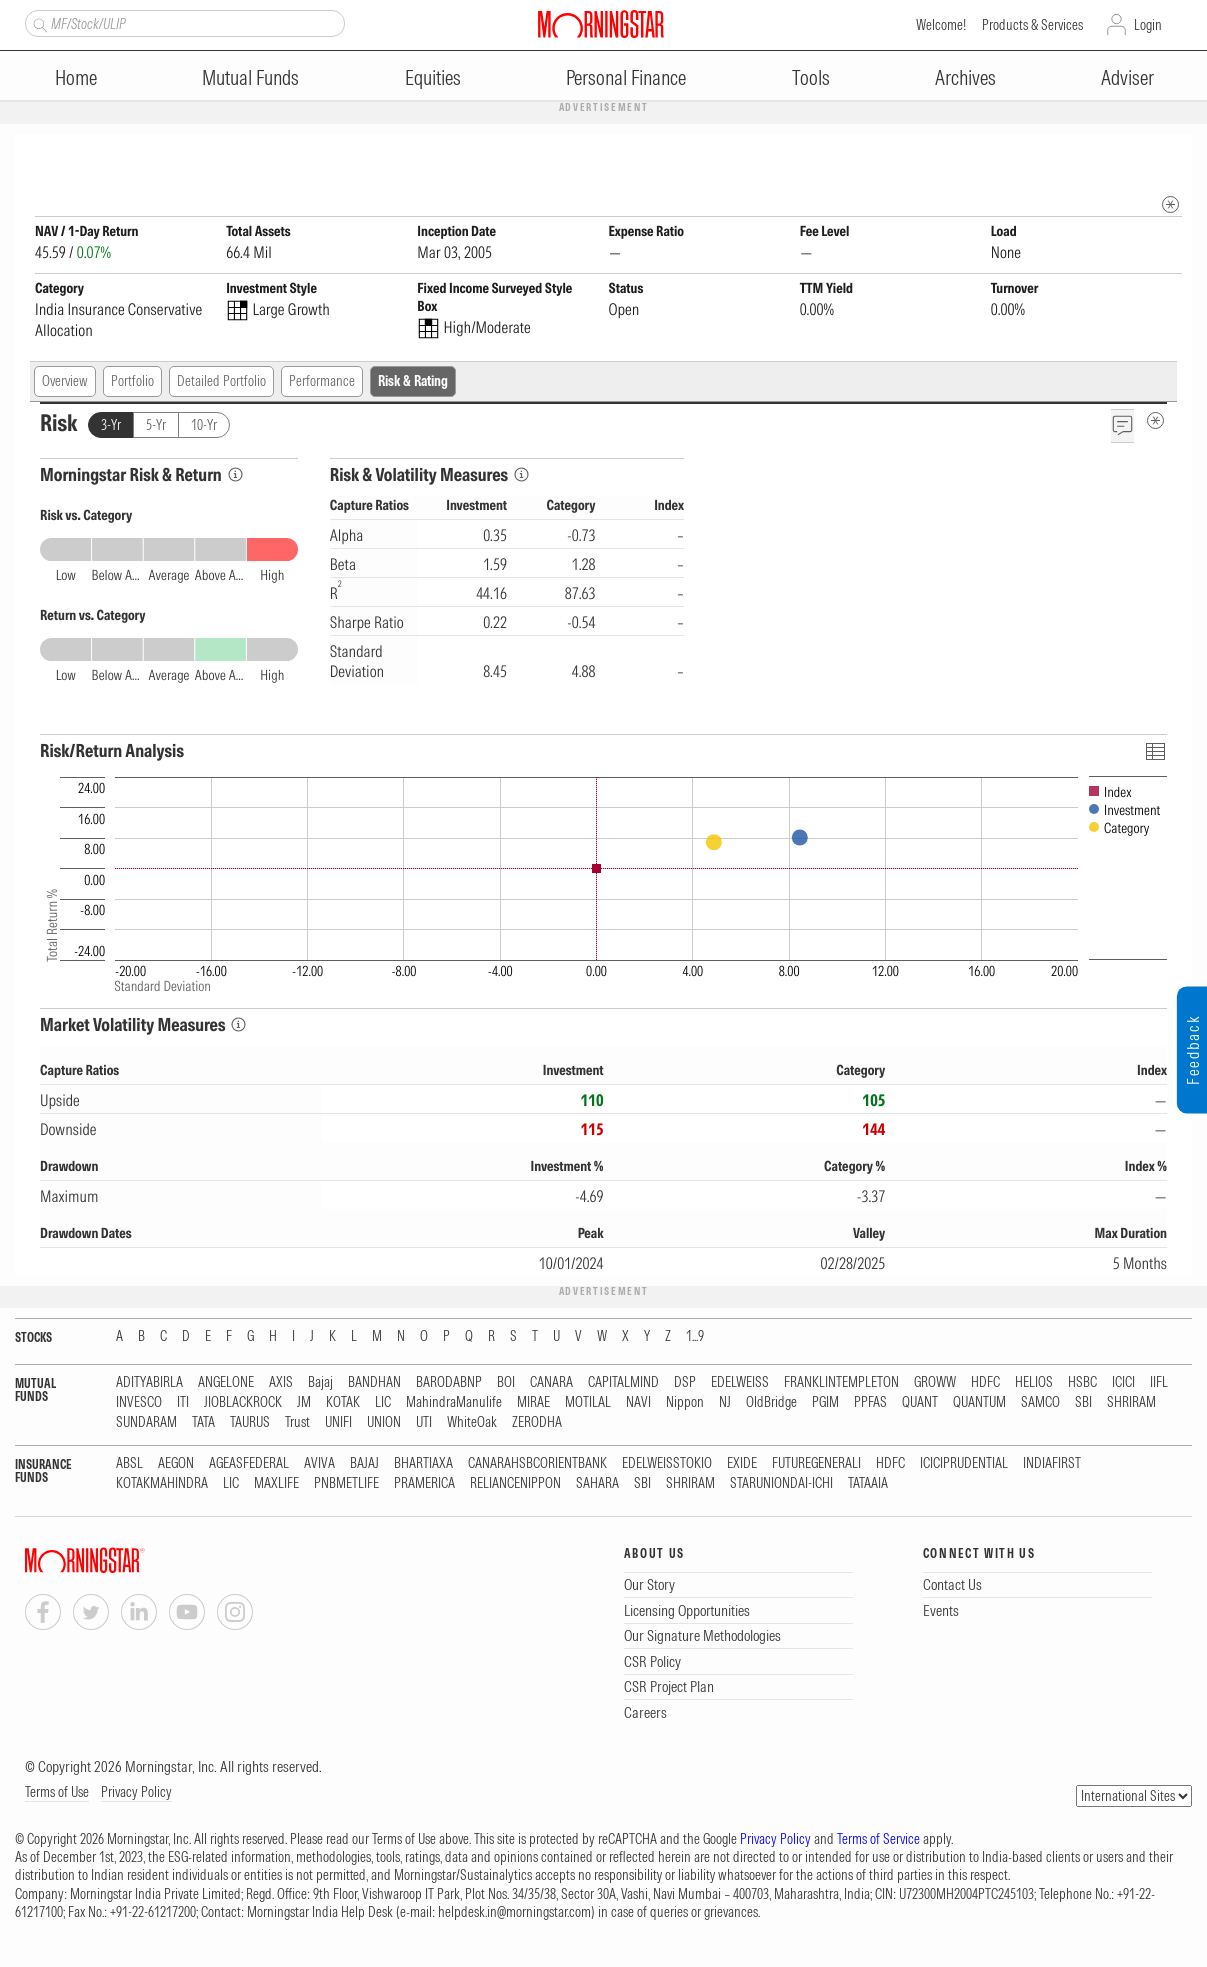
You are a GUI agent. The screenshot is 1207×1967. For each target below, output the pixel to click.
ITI (183, 1403)
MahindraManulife (454, 1403)
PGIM (825, 1403)
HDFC (985, 1383)
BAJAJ (364, 1464)
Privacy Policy (136, 1793)
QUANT (920, 1403)
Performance (322, 382)
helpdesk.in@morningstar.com (514, 1913)
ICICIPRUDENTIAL (964, 1464)
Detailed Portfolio (221, 382)
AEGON (176, 1464)
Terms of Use (57, 1793)
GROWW (935, 1383)
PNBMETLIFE (346, 1484)
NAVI (638, 1403)
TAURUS (250, 1423)
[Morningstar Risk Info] (235, 475)
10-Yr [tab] (204, 426)
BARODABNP (449, 1383)
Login (1148, 25)
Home (76, 77)
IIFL (1159, 1383)
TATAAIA (868, 1484)
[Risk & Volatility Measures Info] (521, 475)
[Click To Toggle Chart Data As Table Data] (1154, 751)
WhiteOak (472, 1423)
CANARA (551, 1383)
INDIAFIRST (1052, 1464)
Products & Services (1032, 25)
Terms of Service (878, 1840)
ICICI (1123, 1383)
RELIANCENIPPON (515, 1484)
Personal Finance (626, 77)
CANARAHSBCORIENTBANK (537, 1464)
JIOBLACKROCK (243, 1403)
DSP (685, 1383)
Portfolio (132, 382)
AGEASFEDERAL (249, 1464)
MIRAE (533, 1403)
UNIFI (338, 1423)
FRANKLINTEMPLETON (841, 1383)
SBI (1083, 1403)
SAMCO (1040, 1403)
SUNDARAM (146, 1423)
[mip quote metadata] (1170, 205)
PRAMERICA (424, 1484)
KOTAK (343, 1403)
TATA (203, 1423)
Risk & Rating (413, 382)
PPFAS (870, 1403)
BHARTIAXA (423, 1464)
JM (304, 1403)
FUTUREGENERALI (816, 1464)
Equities (433, 77)
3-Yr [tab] (111, 426)
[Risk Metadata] (1155, 421)
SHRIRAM (1131, 1403)
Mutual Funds (250, 77)
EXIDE (742, 1464)
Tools (811, 77)
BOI (506, 1383)
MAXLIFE (276, 1484)
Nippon (685, 1403)
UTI (424, 1423)
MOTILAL (588, 1403)
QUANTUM (979, 1403)
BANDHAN (374, 1383)
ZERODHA (537, 1423)
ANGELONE (226, 1383)
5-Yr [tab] (156, 426)
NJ (725, 1403)
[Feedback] (1122, 426)
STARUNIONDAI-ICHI (781, 1484)
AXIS (281, 1383)
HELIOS (1034, 1383)
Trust (297, 1423)
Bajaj (320, 1383)
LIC (383, 1403)
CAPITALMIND (623, 1383)
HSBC (1082, 1383)
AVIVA (319, 1464)
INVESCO (139, 1403)
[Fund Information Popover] (1170, 154)
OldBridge (771, 1403)
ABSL (129, 1464)
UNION (384, 1423)
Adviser (1127, 77)
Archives (965, 77)
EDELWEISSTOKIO (667, 1464)
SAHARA (597, 1484)
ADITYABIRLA (149, 1383)
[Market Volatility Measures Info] (238, 1025)
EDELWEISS (740, 1383)
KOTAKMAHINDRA (162, 1484)
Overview (65, 382)
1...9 (695, 1337)
